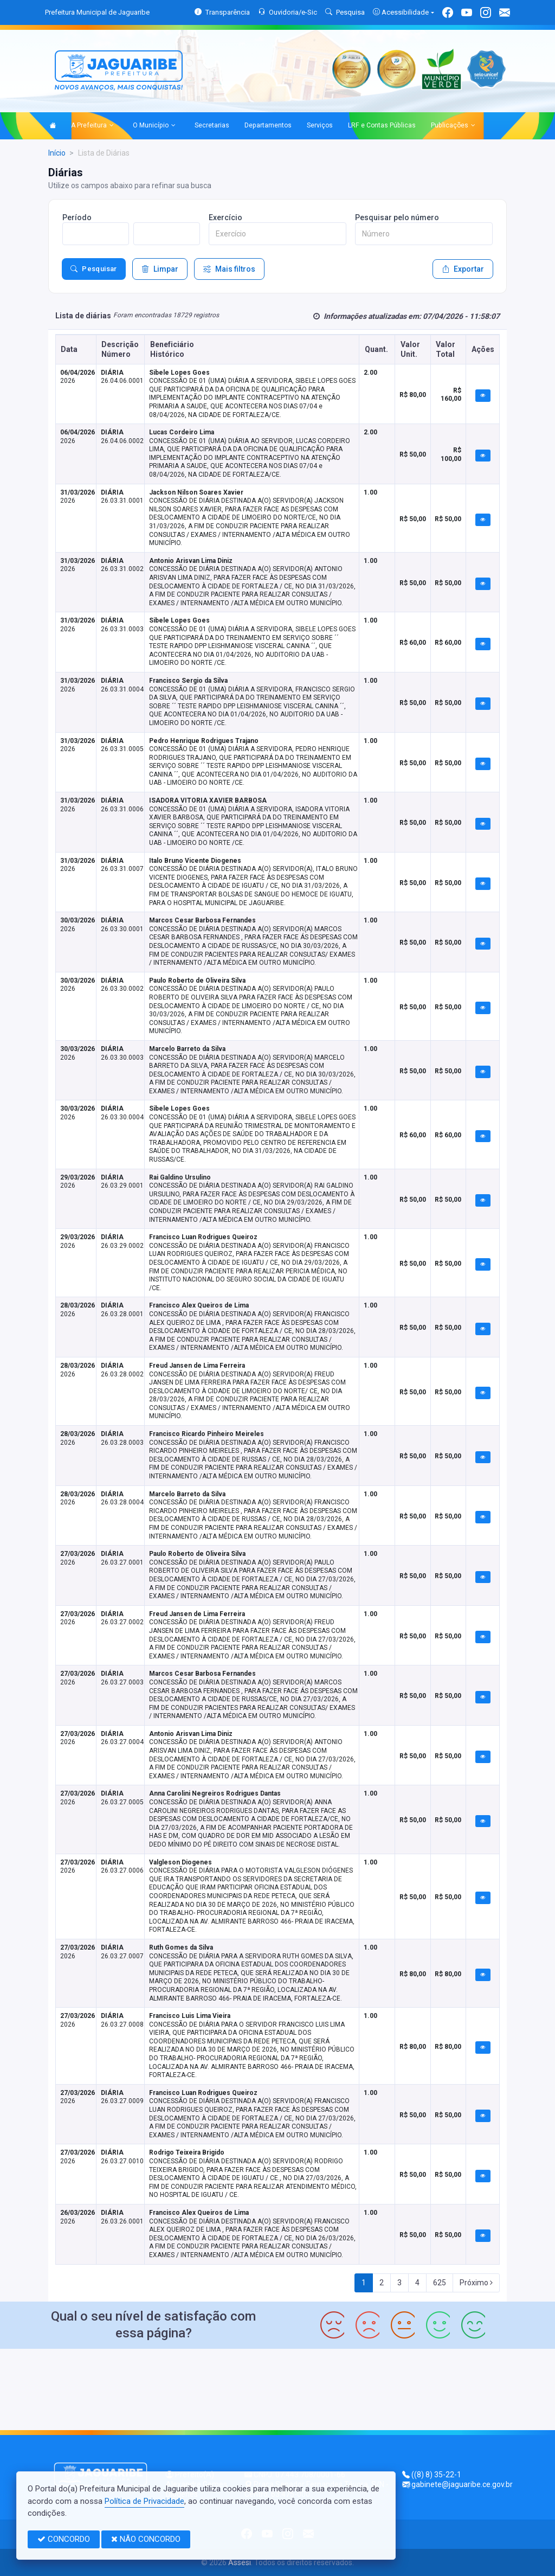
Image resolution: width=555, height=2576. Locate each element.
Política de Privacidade (144, 2501)
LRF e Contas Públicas (382, 125)
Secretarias (212, 125)
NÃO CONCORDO (145, 2539)
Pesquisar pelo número (397, 217)
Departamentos (268, 125)
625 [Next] (439, 2282)
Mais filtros (229, 269)
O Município (154, 125)
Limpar (159, 269)
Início (57, 153)
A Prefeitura (92, 125)
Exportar (463, 269)
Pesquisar (93, 268)
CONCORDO (63, 2539)
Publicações (453, 125)
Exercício (225, 217)
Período (77, 217)
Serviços (320, 125)
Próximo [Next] (476, 2282)
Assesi (239, 2562)
